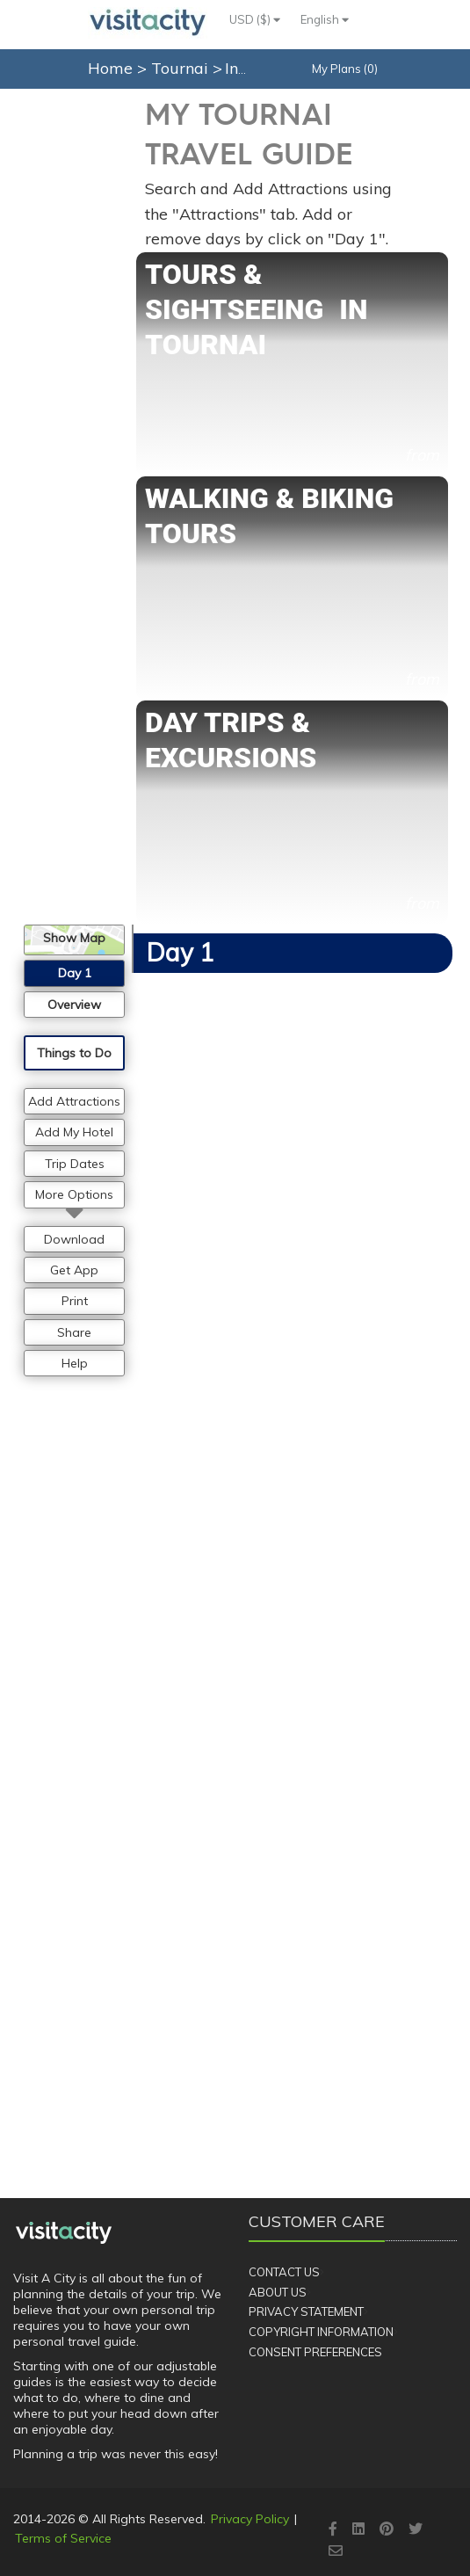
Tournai (182, 68)
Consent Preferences (315, 2352)
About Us (278, 2292)
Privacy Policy (250, 2519)
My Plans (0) (345, 69)
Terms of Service (63, 2538)
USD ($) (254, 19)
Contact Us (284, 2272)
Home (110, 68)
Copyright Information (321, 2332)
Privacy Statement (306, 2311)
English (324, 19)
